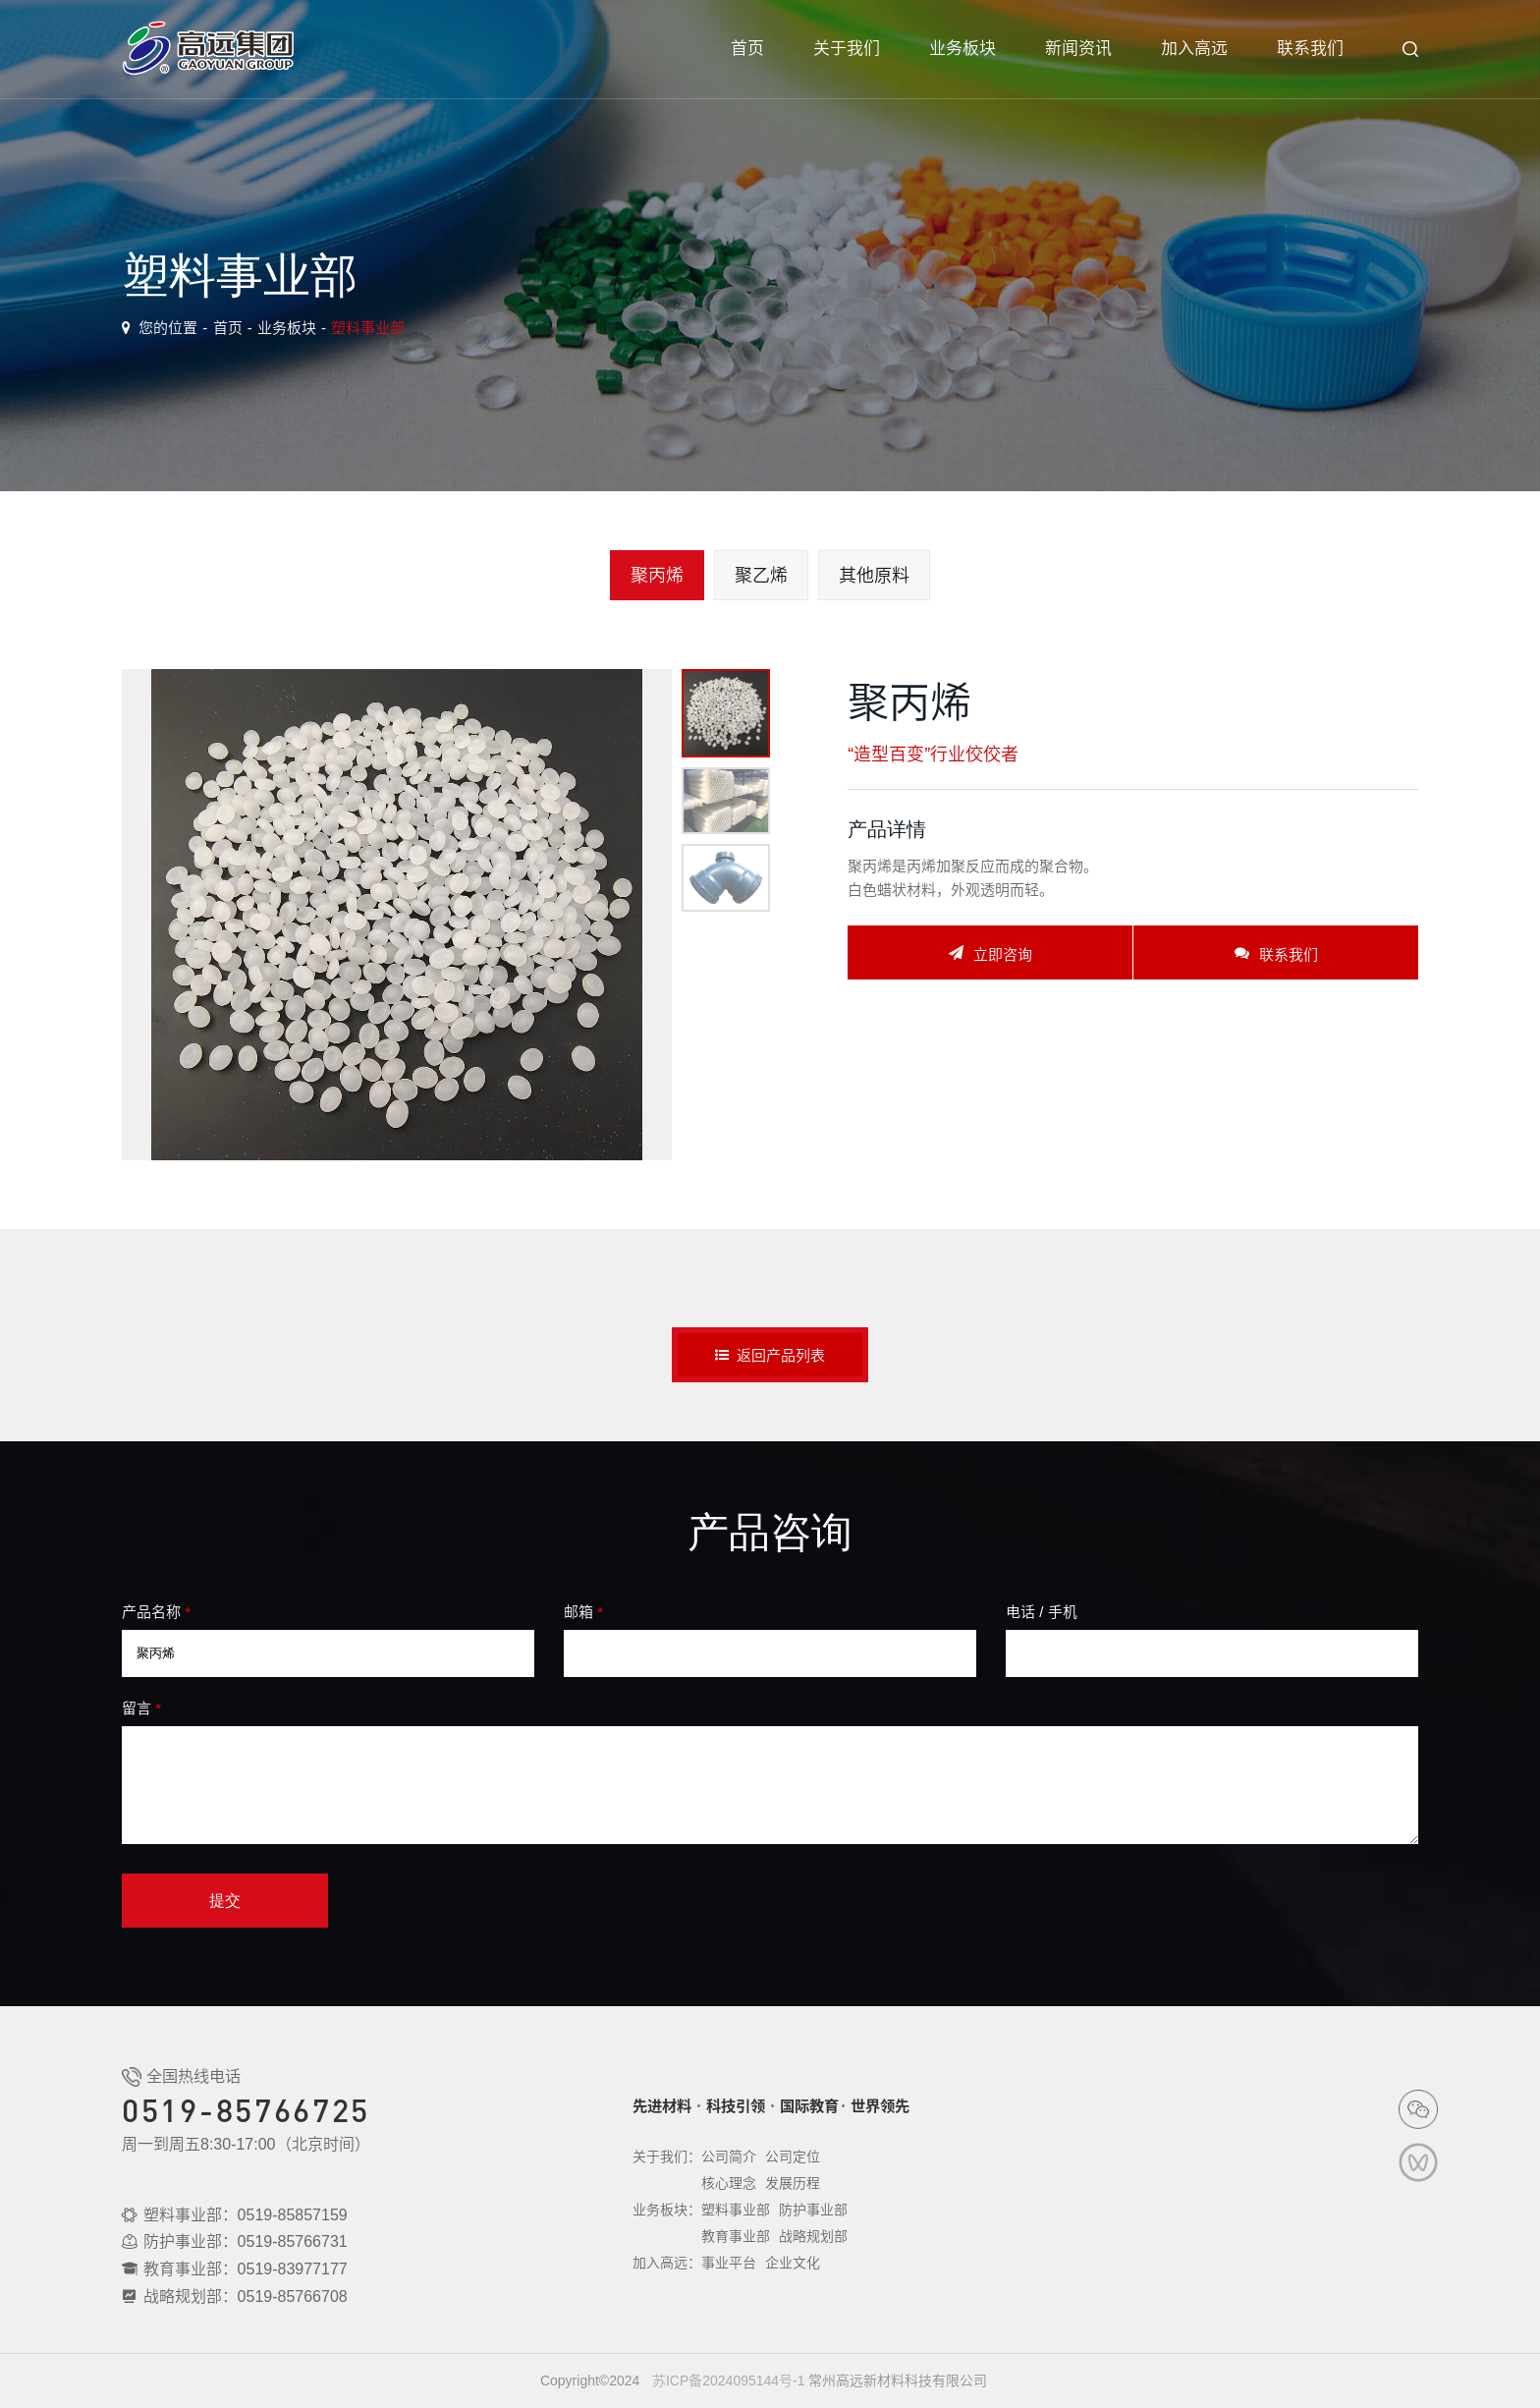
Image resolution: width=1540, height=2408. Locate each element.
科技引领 (735, 2106)
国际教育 (809, 2106)
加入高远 (1194, 48)
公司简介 (728, 2156)
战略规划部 (813, 2236)
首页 (747, 48)
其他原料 (874, 575)
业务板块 (962, 48)
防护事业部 (813, 2209)
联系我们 (1310, 48)
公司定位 (792, 2156)
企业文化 (792, 2262)
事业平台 (728, 2262)
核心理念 (728, 2183)
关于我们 (846, 48)
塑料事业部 (368, 327)
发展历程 (792, 2183)
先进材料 (661, 2106)
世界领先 (880, 2106)
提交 (225, 1900)
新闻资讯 (1078, 48)
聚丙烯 (657, 575)
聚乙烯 (761, 575)
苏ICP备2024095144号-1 (728, 2380)
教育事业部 (735, 2236)
